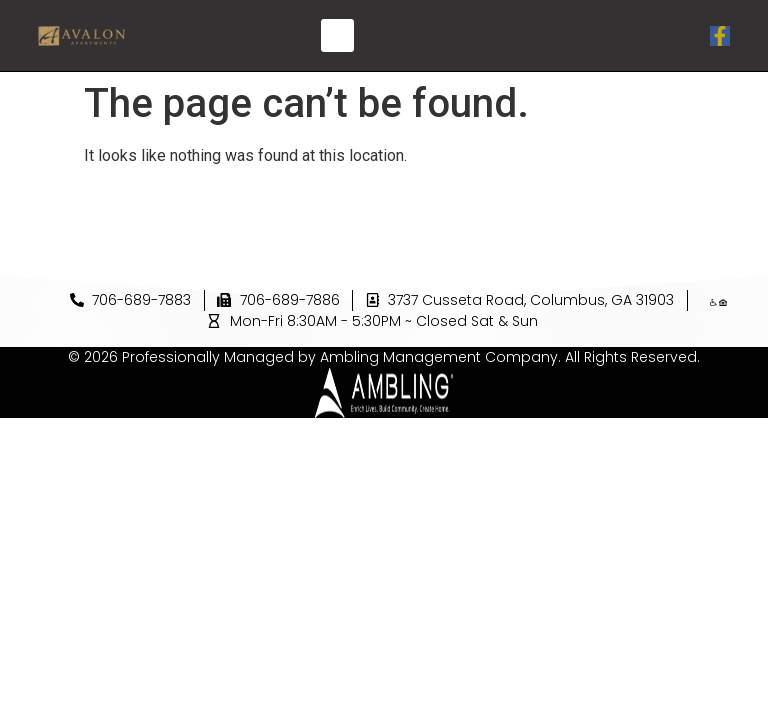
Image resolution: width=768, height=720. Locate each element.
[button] (337, 35)
